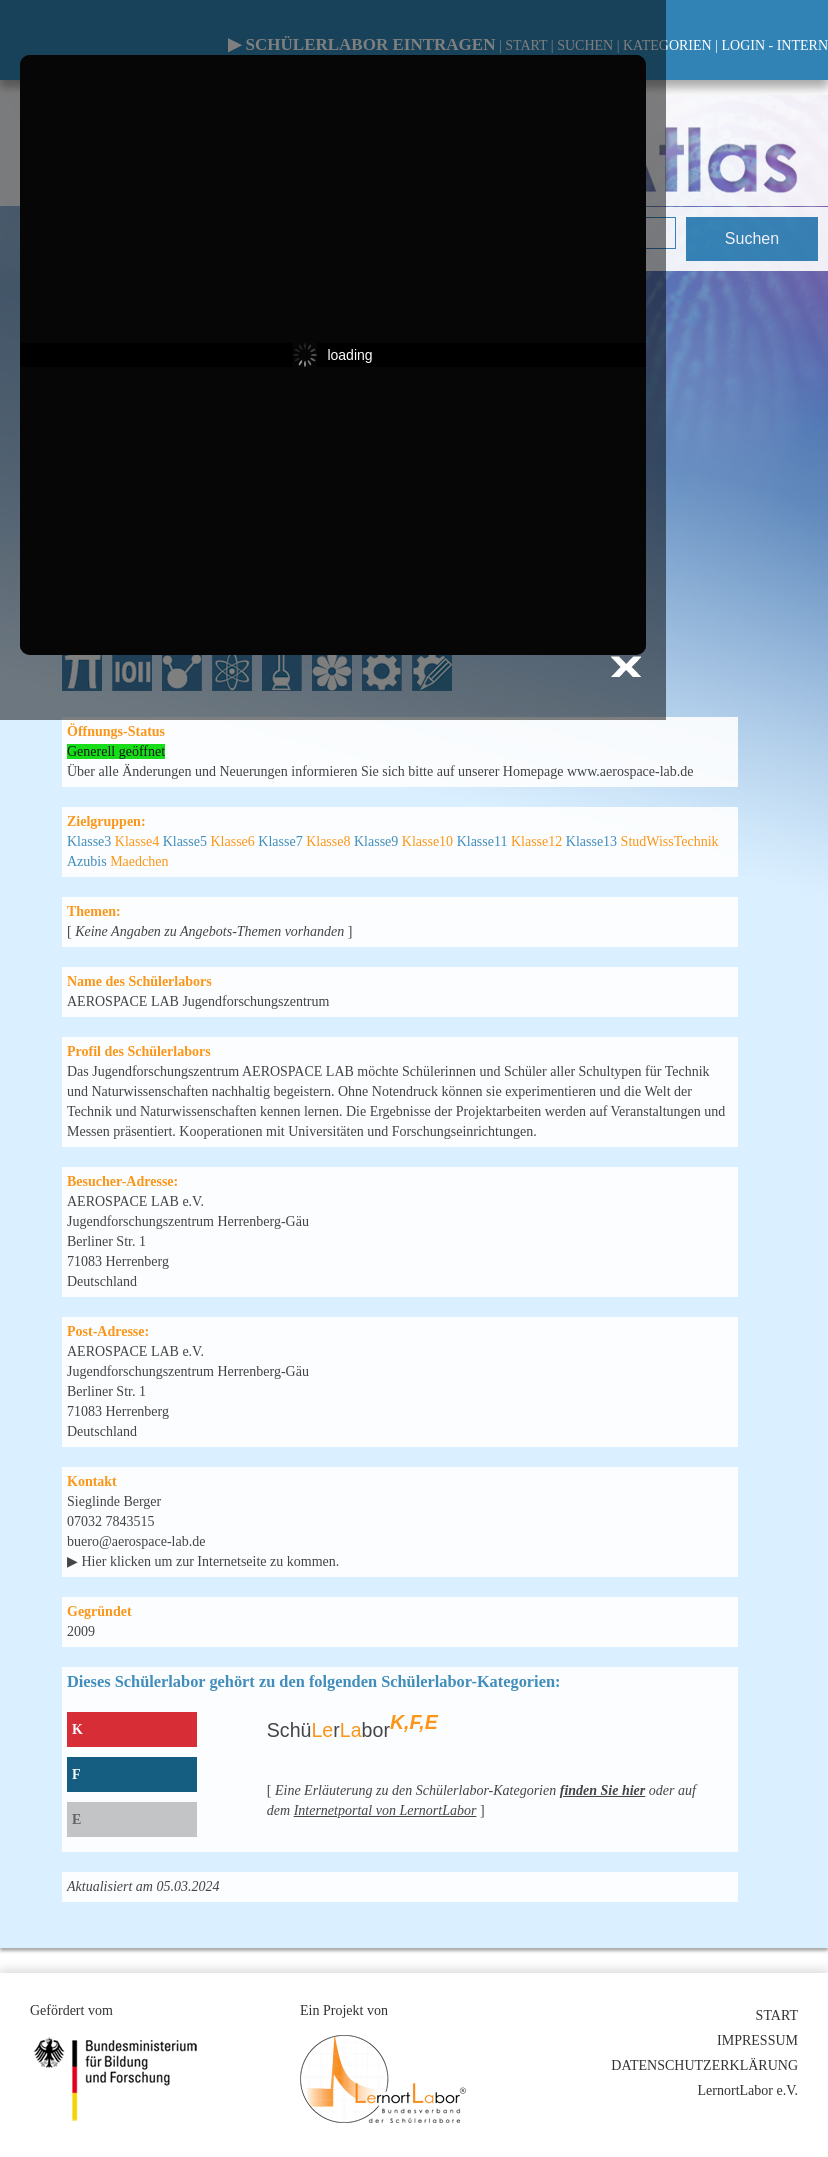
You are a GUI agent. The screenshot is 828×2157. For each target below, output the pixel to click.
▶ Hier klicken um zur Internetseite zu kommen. (203, 1561)
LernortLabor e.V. (748, 2090)
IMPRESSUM (757, 2040)
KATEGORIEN (667, 45)
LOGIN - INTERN (774, 45)
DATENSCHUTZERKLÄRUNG (704, 2065)
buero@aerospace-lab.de (136, 1541)
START (777, 2015)
